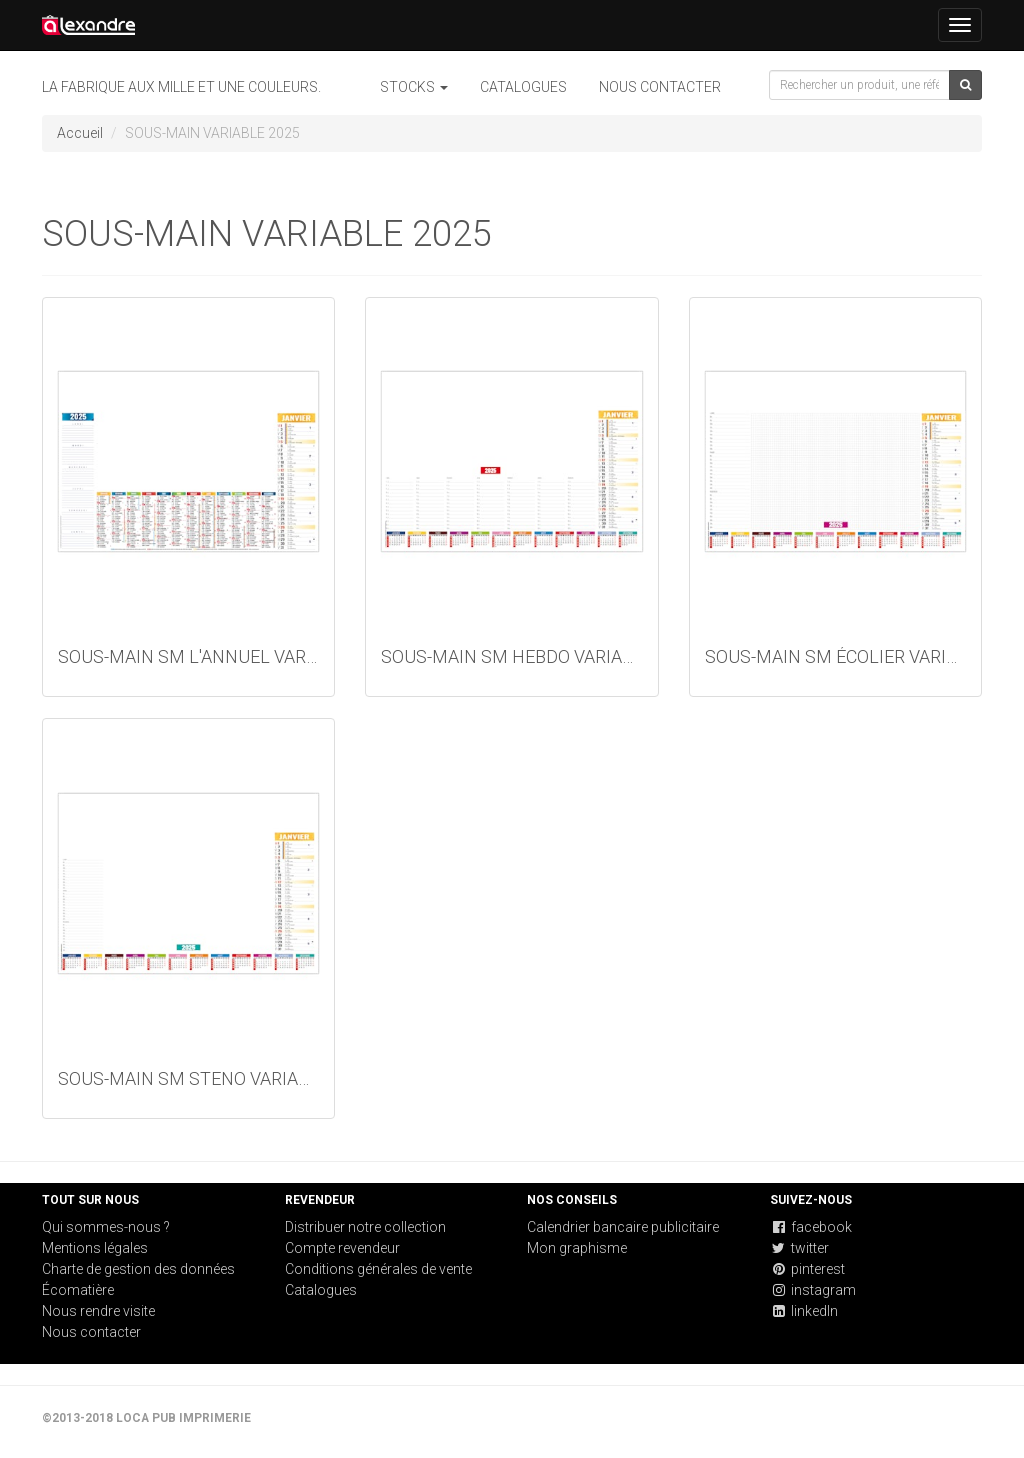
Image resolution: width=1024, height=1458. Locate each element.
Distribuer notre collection (365, 1227)
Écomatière (78, 1290)
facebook (811, 1227)
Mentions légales (95, 1248)
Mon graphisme (577, 1248)
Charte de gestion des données (138, 1269)
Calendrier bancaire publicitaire (623, 1227)
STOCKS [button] (414, 87)
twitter (799, 1248)
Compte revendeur (342, 1248)
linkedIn (804, 1311)
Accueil (80, 133)
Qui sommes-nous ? (106, 1227)
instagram (813, 1290)
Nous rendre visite (98, 1311)
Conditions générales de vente (378, 1269)
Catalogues (523, 87)
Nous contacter (660, 87)
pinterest (807, 1269)
